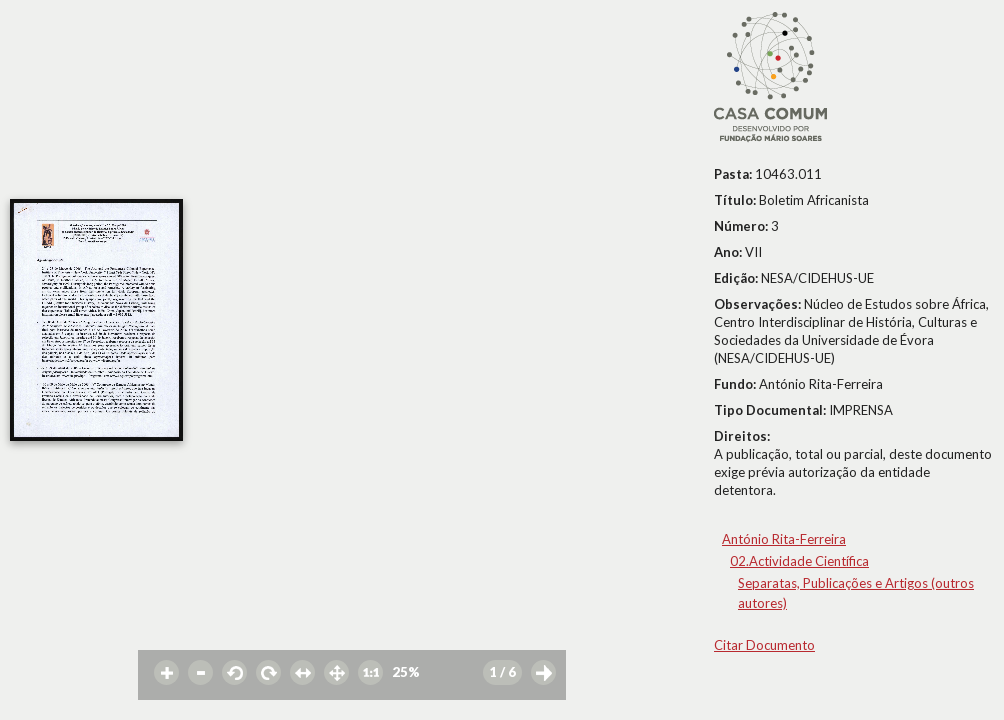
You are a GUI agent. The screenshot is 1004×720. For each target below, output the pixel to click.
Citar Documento (764, 645)
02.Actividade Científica (799, 561)
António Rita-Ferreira (784, 539)
